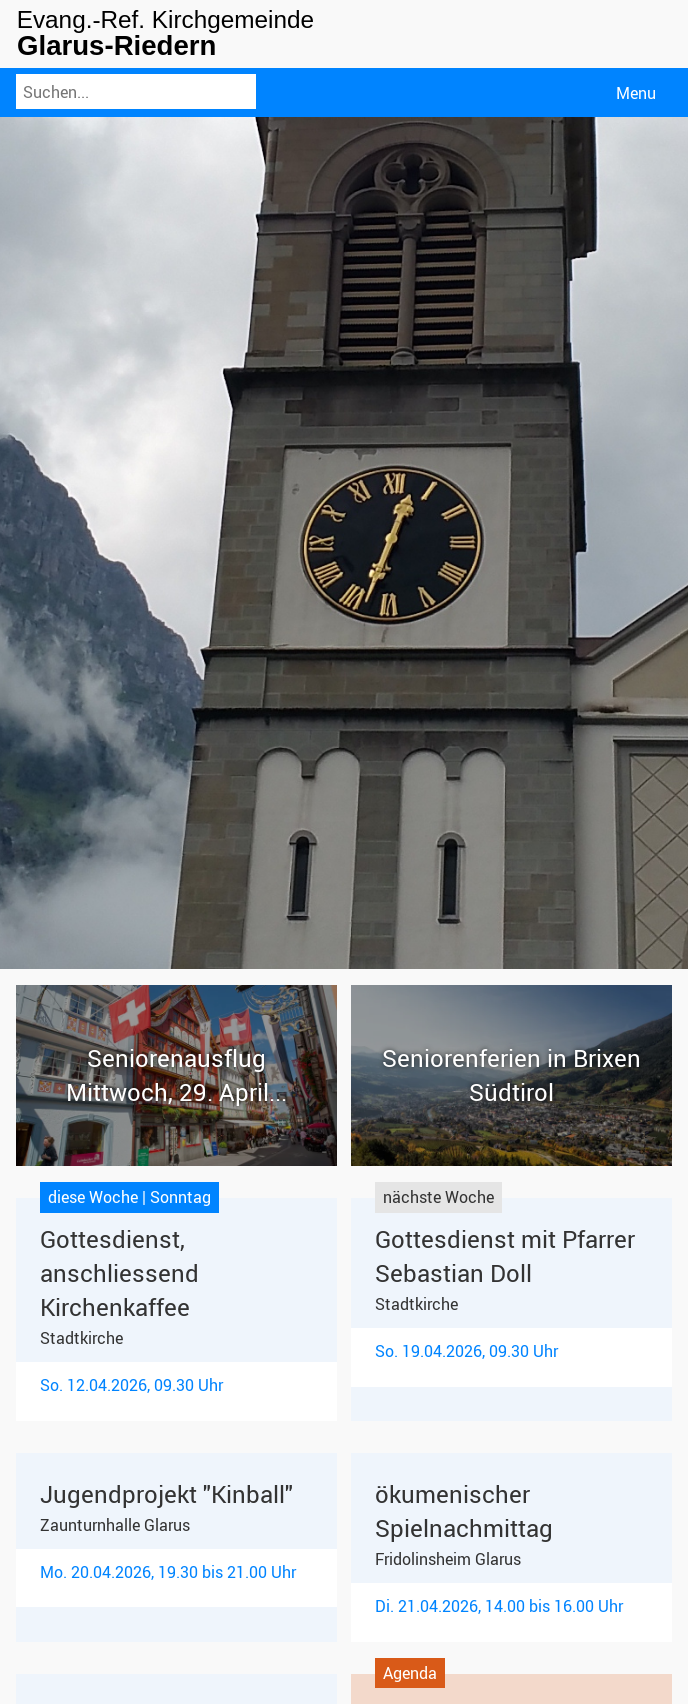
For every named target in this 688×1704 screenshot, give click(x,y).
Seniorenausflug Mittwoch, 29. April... (176, 1075)
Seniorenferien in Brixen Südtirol (511, 1075)
